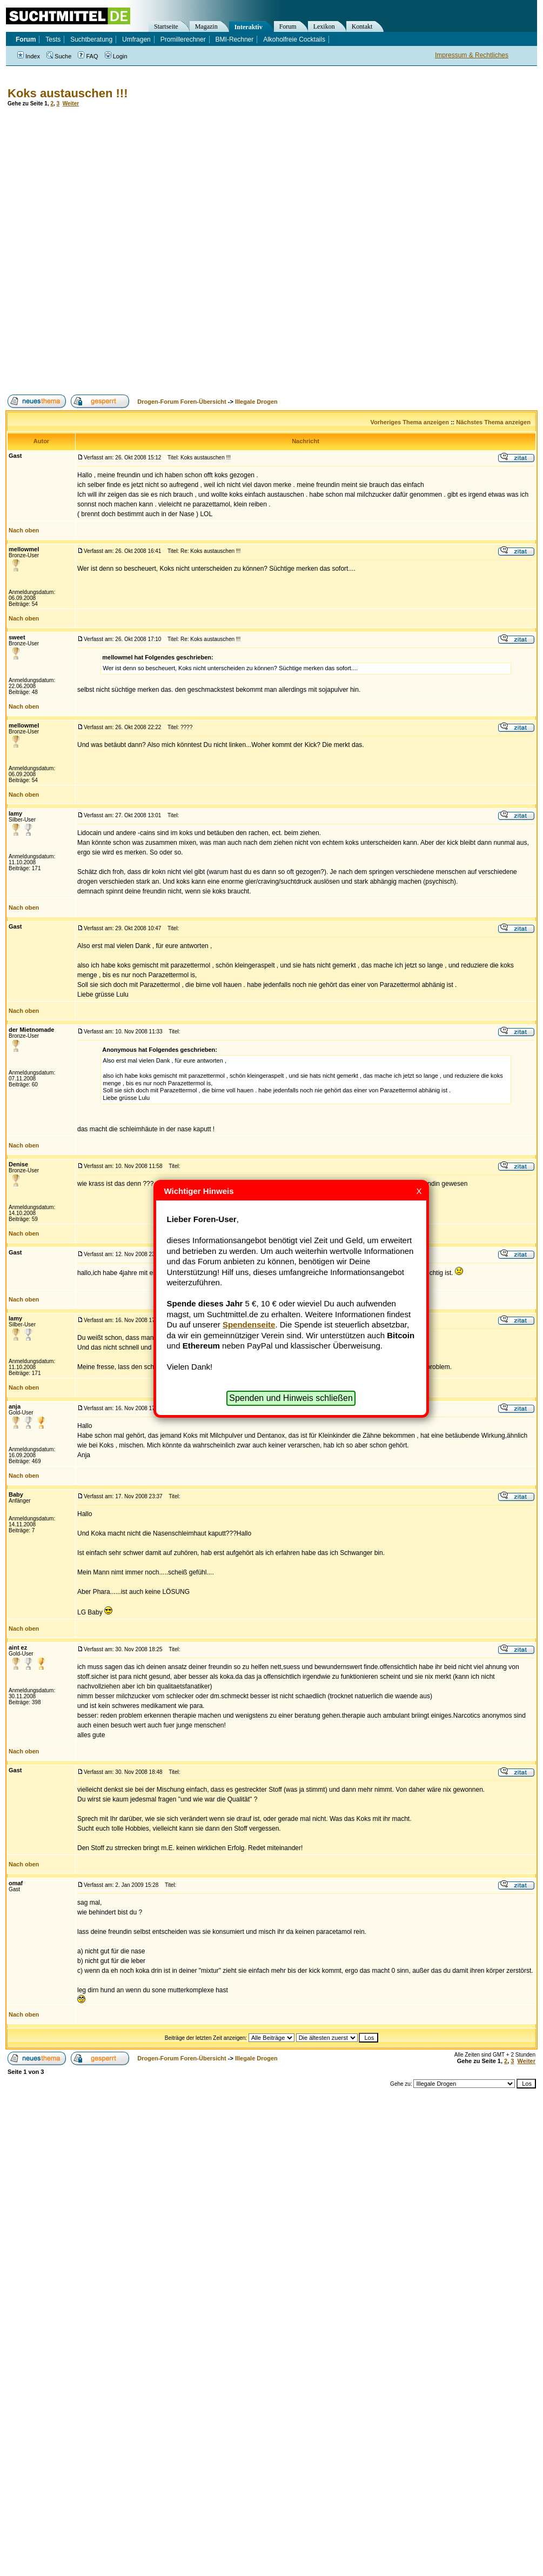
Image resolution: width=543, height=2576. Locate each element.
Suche (58, 56)
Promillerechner (183, 39)
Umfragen (136, 39)
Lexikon (324, 26)
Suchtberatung (91, 39)
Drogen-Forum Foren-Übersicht (181, 401)
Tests (53, 39)
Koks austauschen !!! (68, 93)
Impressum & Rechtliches (471, 55)
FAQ (88, 56)
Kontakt (362, 26)
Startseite (166, 26)
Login (116, 56)
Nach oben (24, 530)
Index (28, 56)
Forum (288, 26)
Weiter (71, 103)
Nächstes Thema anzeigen (493, 422)
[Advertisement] (131, 250)
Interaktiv (248, 27)
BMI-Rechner (235, 39)
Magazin (206, 26)
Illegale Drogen (256, 401)
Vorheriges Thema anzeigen (410, 422)
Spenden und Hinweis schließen (291, 1398)
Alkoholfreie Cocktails (294, 39)
